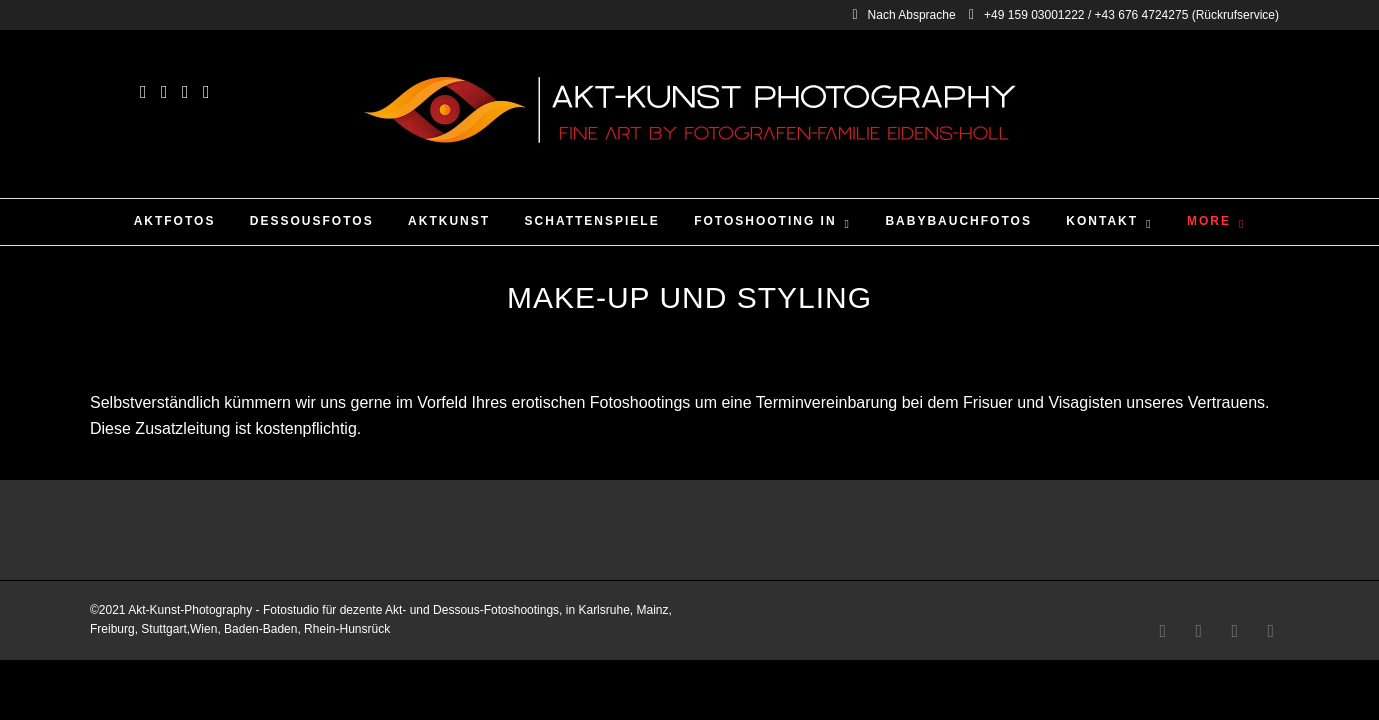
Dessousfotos (312, 221)
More (1209, 221)
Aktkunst (449, 221)
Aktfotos (175, 221)
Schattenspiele (592, 221)
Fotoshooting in (765, 221)
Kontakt (1102, 221)
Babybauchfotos (958, 221)
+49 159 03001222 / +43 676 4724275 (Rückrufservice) (1124, 15)
